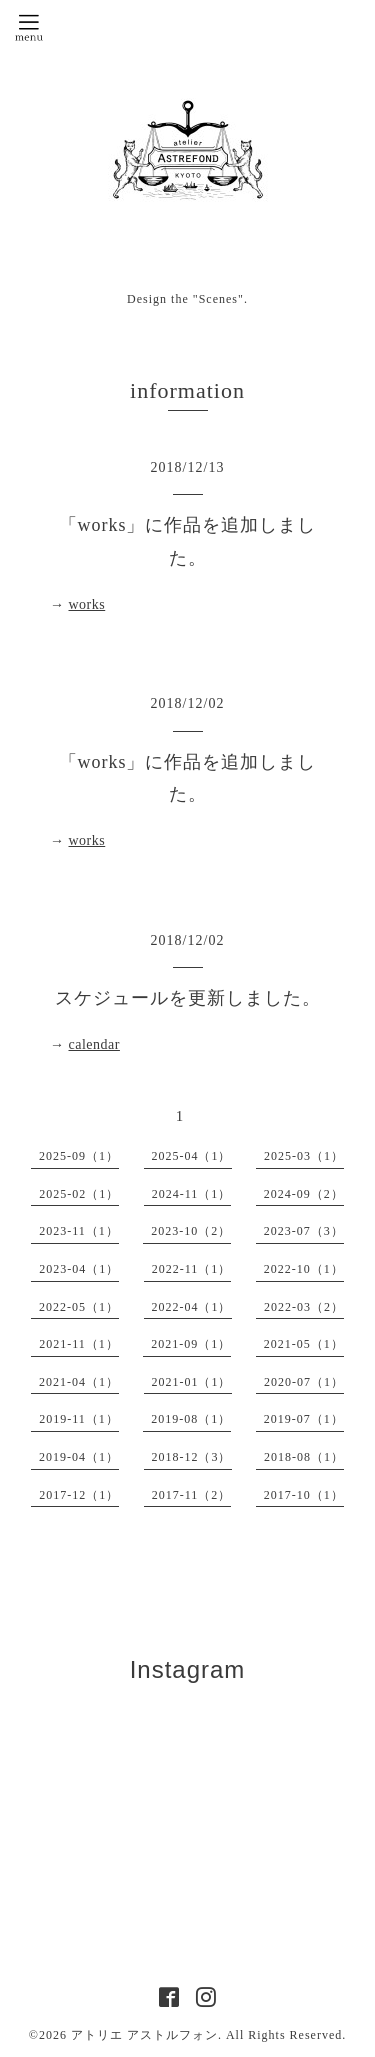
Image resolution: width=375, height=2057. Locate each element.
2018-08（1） (304, 1457)
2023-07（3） (304, 1231)
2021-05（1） (304, 1344)
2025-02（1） (79, 1194)
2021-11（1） (79, 1344)
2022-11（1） (192, 1269)
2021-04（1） (79, 1382)
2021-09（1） (191, 1344)
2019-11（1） (79, 1419)
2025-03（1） (304, 1156)
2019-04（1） (79, 1457)
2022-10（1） (304, 1269)
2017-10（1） (304, 1495)
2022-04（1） (192, 1307)
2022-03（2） (304, 1307)
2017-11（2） (192, 1495)
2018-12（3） (192, 1457)
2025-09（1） (79, 1156)
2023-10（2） (191, 1231)
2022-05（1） (79, 1307)
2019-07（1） (304, 1419)
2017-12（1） (79, 1495)
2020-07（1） (304, 1382)
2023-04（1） (79, 1269)
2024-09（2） (304, 1194)
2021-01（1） (192, 1382)
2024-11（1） (192, 1194)
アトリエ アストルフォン (144, 2035)
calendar (94, 1044)
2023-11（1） (79, 1231)
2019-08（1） (191, 1419)
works (87, 604)
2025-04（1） (192, 1156)
